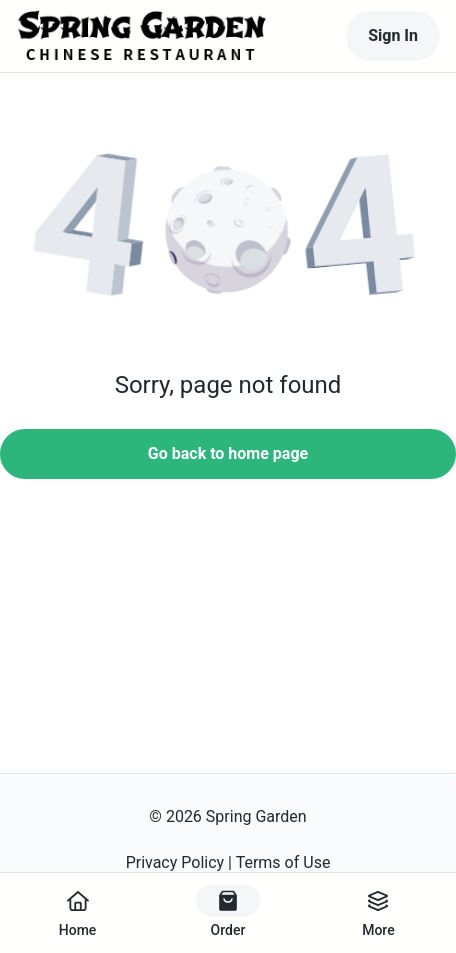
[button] (228, 231)
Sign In (393, 35)
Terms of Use (283, 862)
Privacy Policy (175, 862)
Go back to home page (228, 453)
